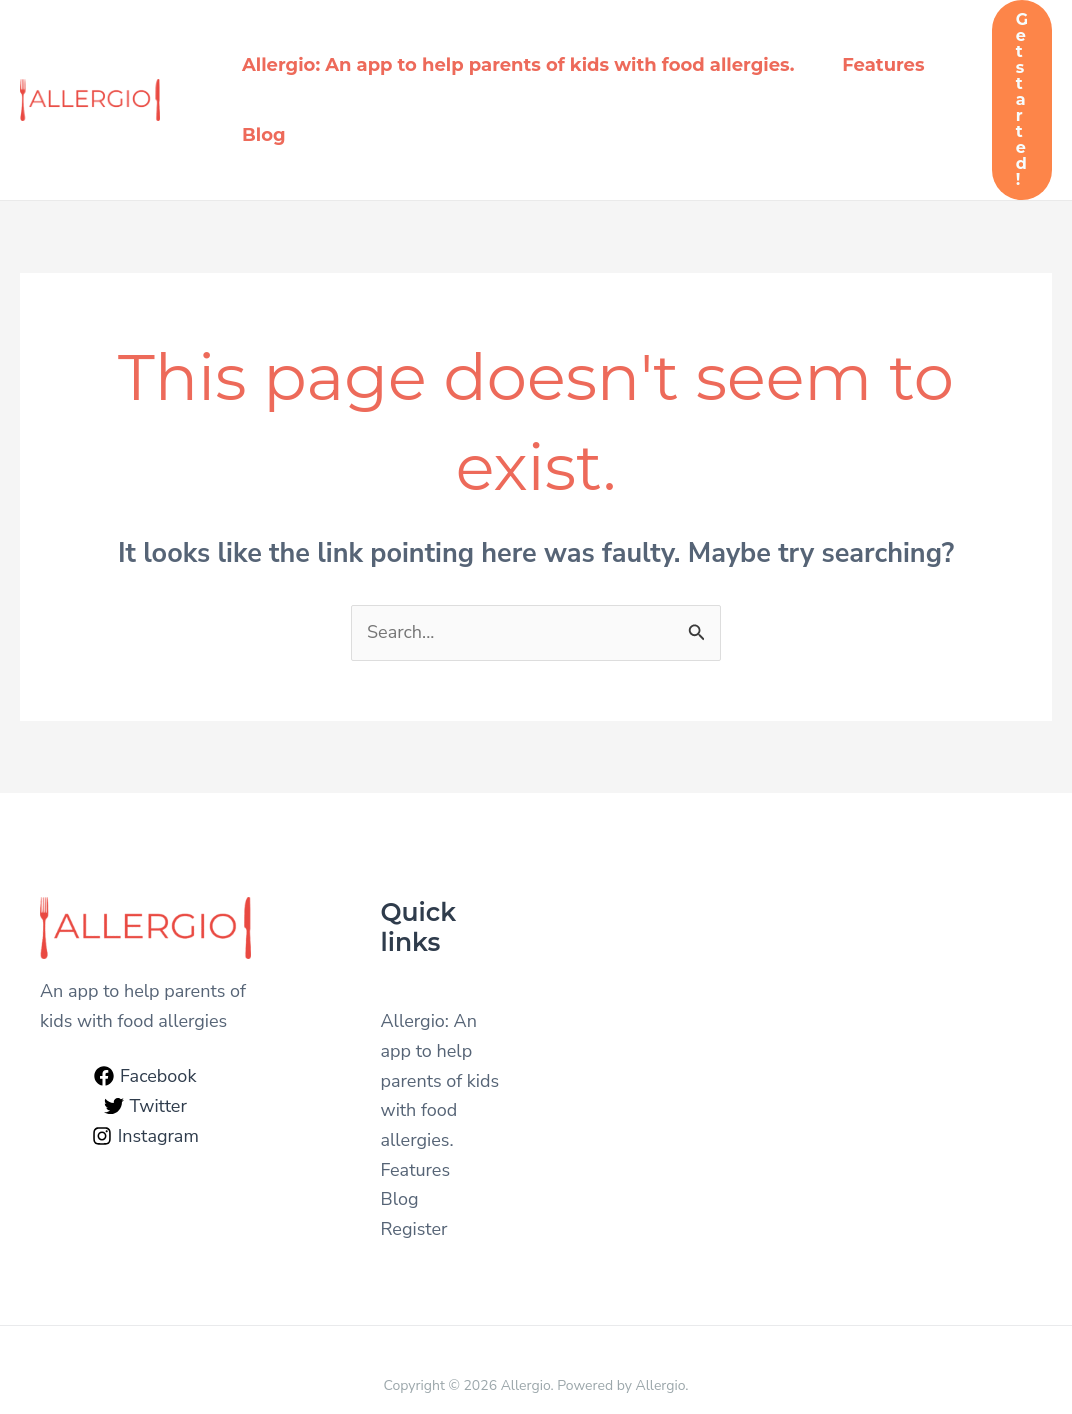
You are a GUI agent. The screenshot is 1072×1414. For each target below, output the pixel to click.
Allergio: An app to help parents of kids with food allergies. (518, 65)
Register (414, 1229)
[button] (1022, 100)
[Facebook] (145, 1076)
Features (883, 65)
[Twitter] (145, 1106)
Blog (264, 135)
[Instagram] (145, 1136)
